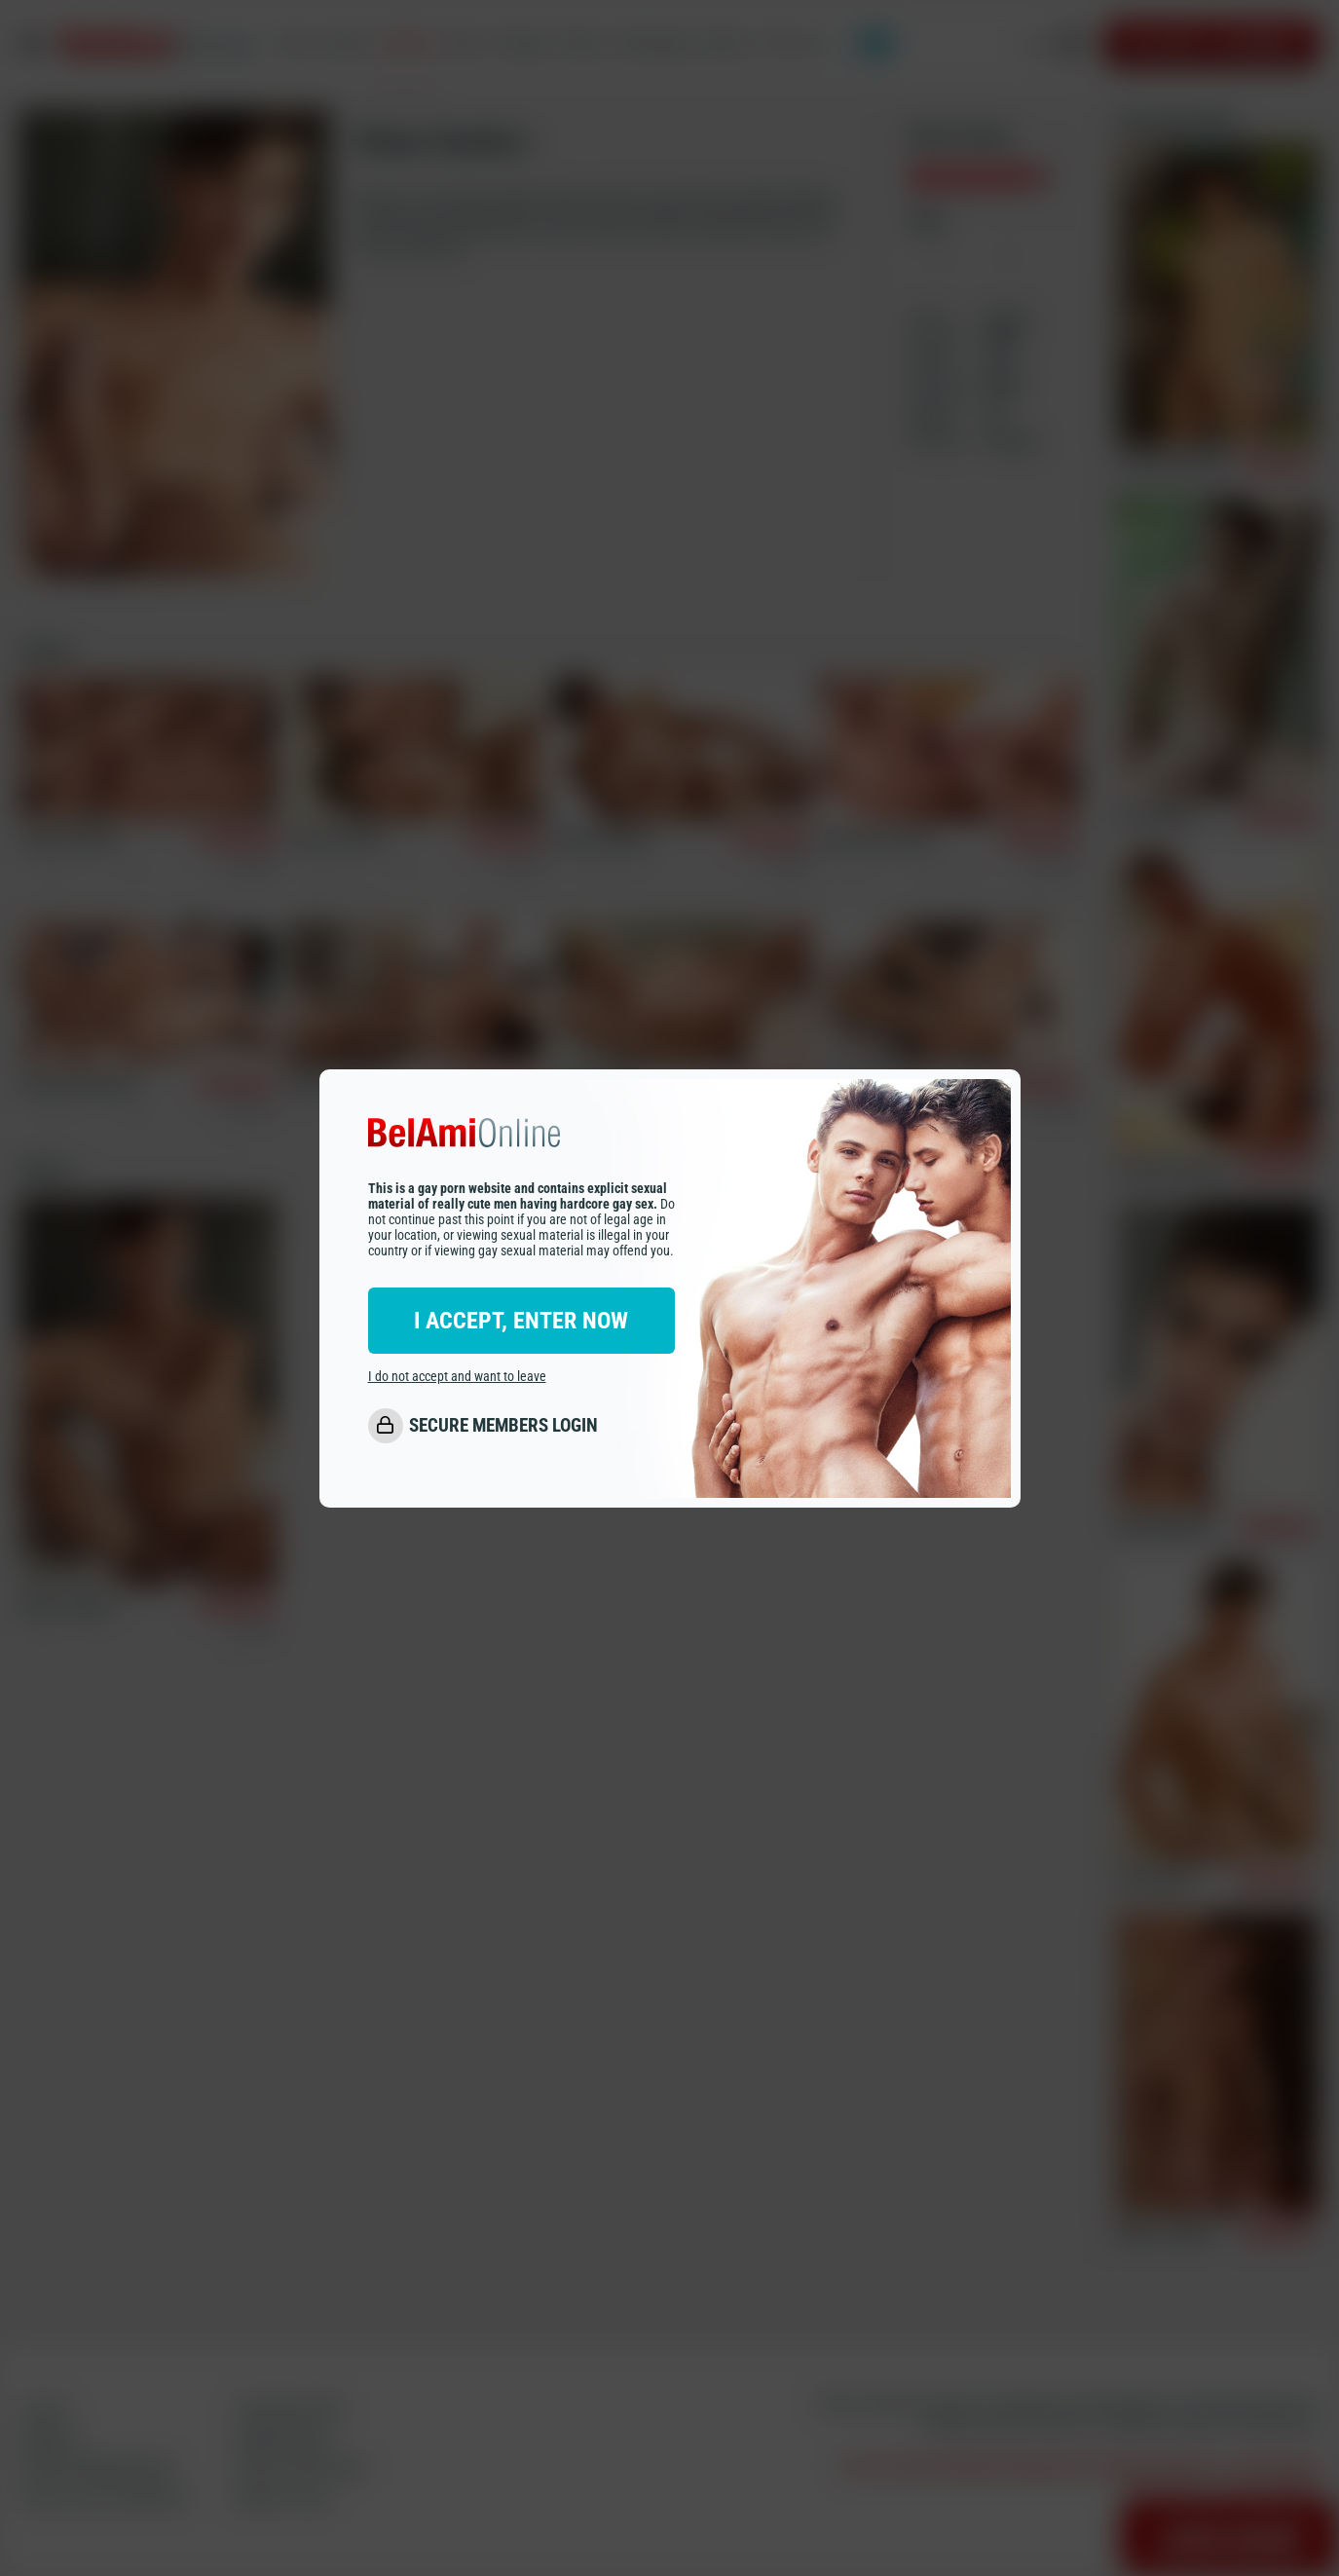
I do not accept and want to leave (457, 1376)
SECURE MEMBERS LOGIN (503, 1425)
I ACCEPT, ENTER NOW (521, 1320)
